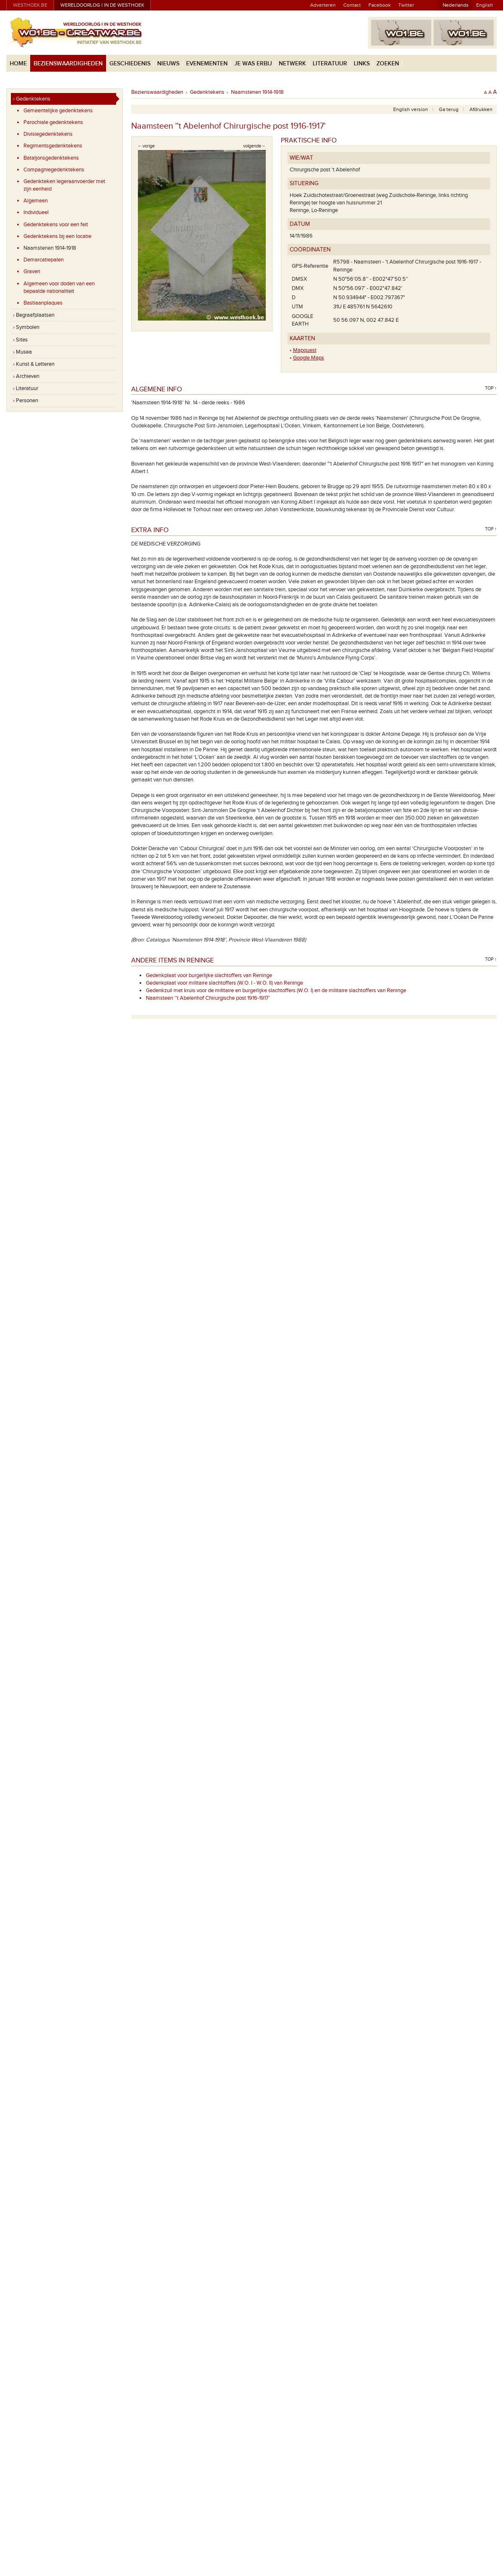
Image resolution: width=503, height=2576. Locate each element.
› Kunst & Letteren (33, 364)
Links (362, 63)
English (484, 5)
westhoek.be (30, 5)
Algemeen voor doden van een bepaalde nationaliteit (59, 287)
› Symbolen (26, 327)
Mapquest (304, 350)
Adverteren (323, 5)
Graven (31, 271)
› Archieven (26, 376)
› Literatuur (25, 388)
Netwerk (292, 63)
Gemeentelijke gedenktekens (58, 110)
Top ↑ (491, 388)
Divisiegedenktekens (48, 134)
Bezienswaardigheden (68, 63)
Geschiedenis (129, 63)
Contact (352, 5)
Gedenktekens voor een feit (55, 224)
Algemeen (35, 200)
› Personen (25, 400)
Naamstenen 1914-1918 (49, 248)
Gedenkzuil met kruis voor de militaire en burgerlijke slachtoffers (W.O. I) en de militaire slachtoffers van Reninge (276, 990)
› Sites (20, 339)
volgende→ (254, 146)
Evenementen (207, 63)
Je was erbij (253, 63)
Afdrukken (481, 109)
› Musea (22, 352)
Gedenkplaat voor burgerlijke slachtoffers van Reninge (209, 975)
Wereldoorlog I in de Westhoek (102, 5)
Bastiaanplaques (42, 303)
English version (410, 109)
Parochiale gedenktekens (53, 122)
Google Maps (308, 357)
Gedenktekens (207, 92)
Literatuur (330, 63)
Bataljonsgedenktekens (51, 158)
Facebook (379, 5)
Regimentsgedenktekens (52, 145)
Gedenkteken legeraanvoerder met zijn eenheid (64, 185)
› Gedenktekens (31, 99)
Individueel (36, 212)
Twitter (406, 5)
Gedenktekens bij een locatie (57, 236)
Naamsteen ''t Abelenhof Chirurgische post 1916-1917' (208, 998)
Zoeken (387, 63)
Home (18, 63)
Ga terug (449, 109)
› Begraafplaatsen (33, 315)
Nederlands (456, 5)
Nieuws (168, 63)
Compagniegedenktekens (53, 169)
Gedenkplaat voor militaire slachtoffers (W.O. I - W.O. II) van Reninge (224, 983)
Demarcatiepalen (43, 259)
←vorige (146, 146)
